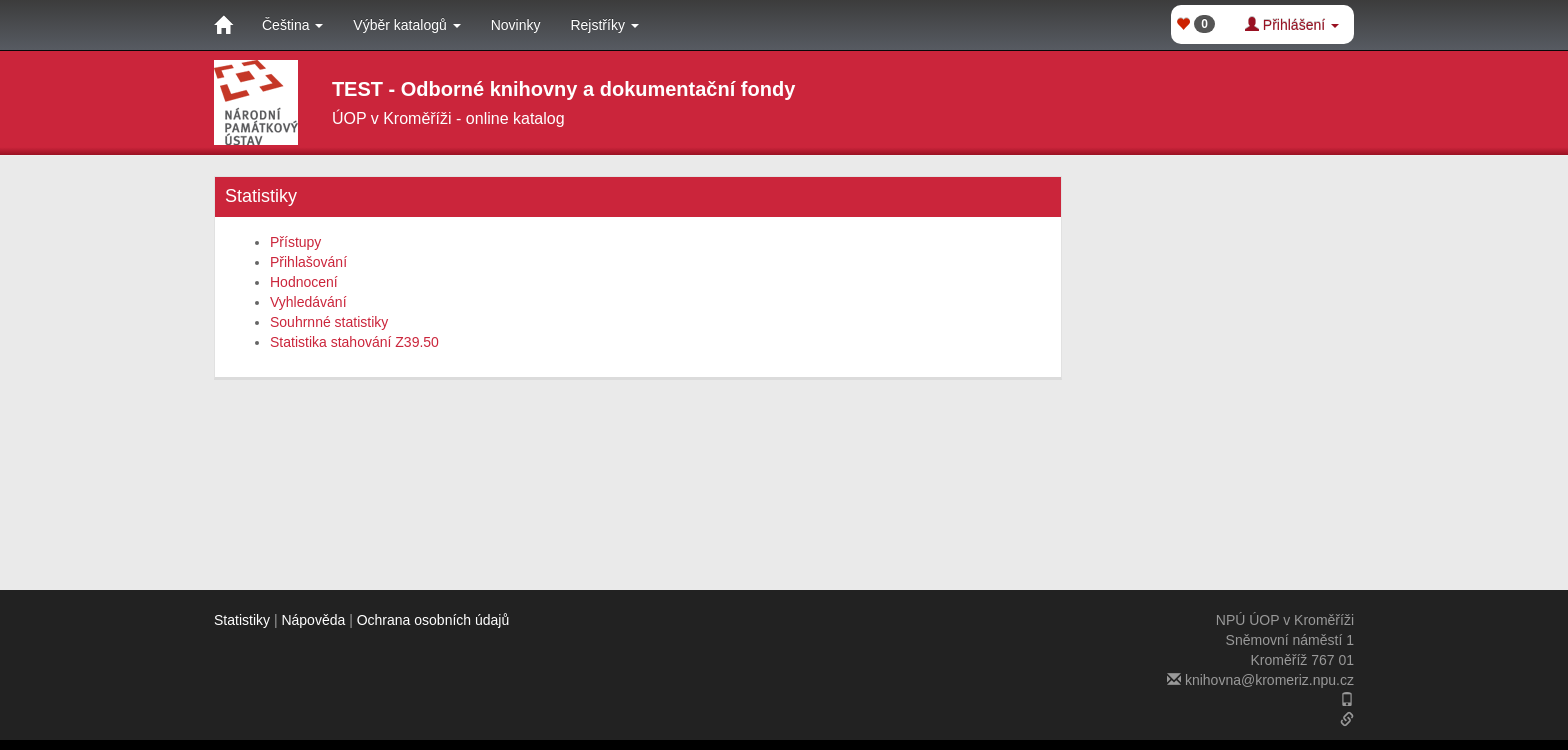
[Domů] (223, 25)
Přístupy (295, 242)
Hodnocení (304, 282)
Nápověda (313, 620)
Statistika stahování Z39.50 (354, 342)
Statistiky (242, 620)
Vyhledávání (308, 302)
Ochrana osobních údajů (433, 620)
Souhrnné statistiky (329, 322)
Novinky (516, 25)
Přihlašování (308, 262)
